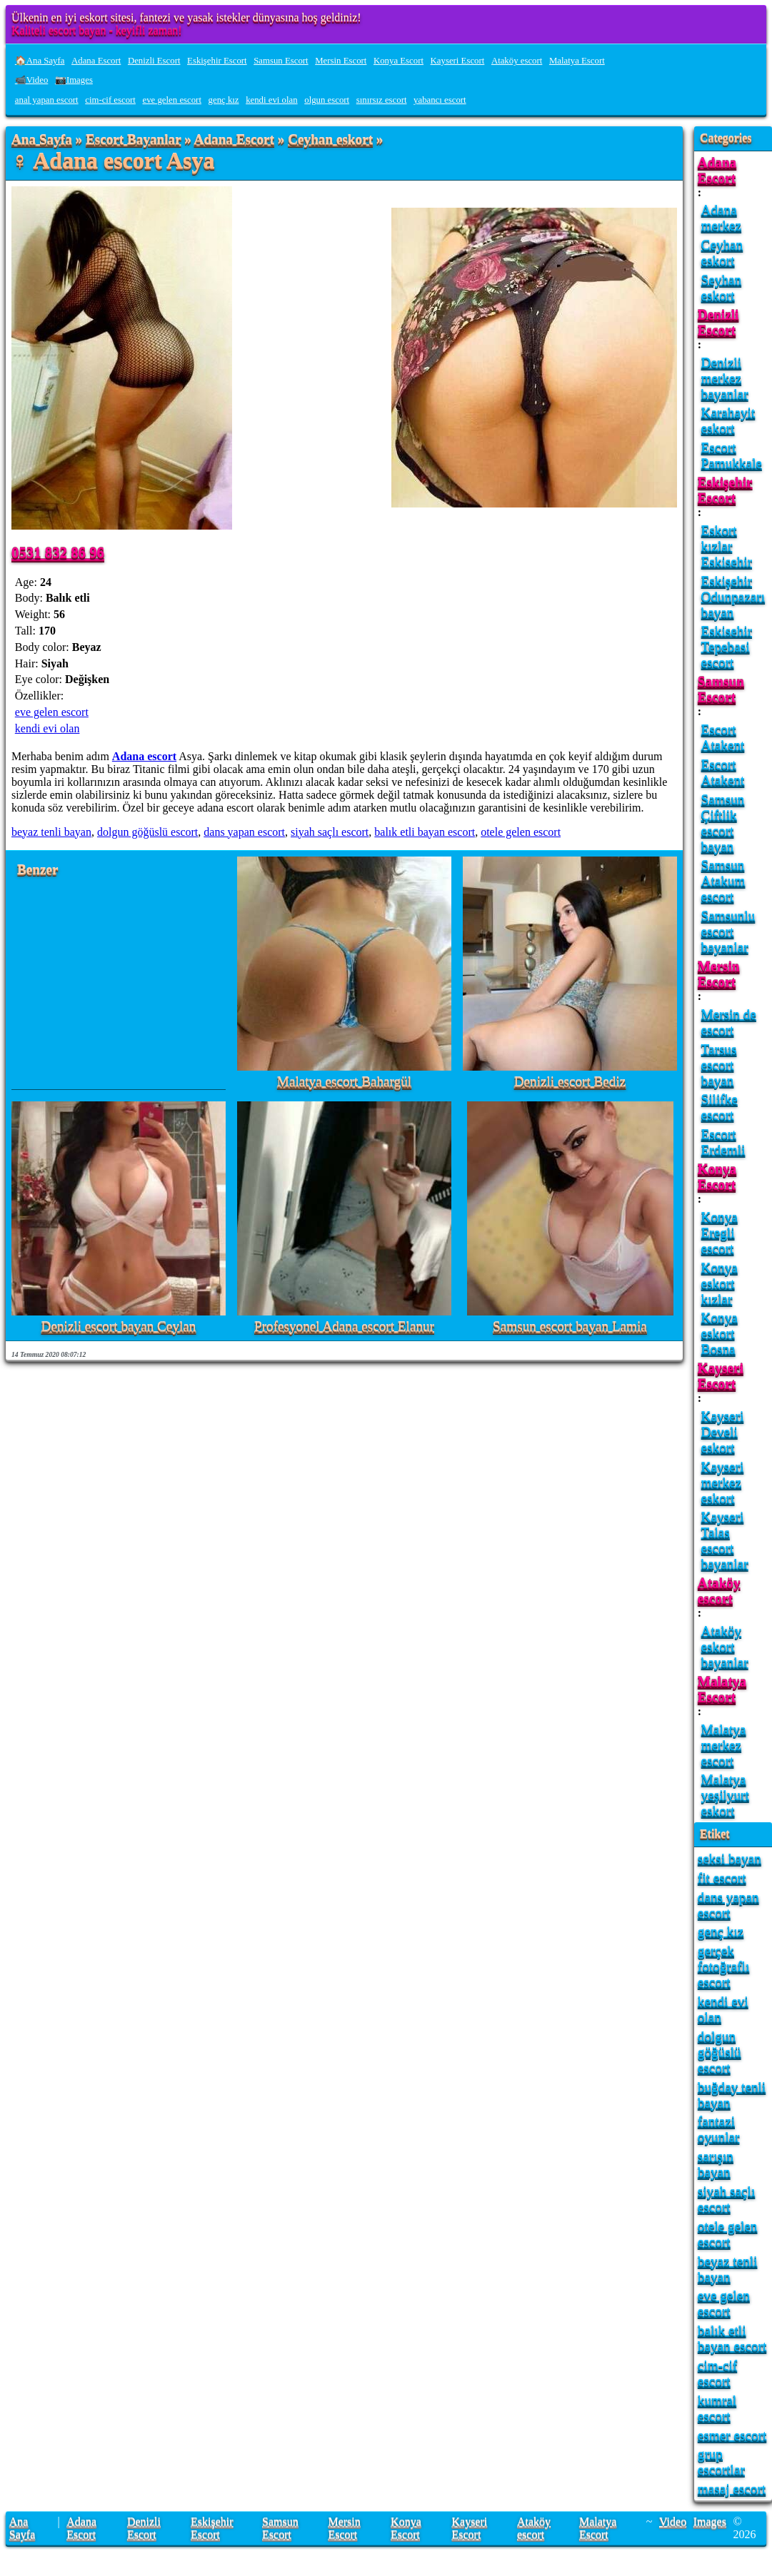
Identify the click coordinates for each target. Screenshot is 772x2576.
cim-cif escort (110, 100)
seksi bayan (729, 1858)
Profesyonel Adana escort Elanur (344, 1326)
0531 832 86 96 (57, 552)
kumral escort (717, 2408)
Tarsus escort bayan (719, 1064)
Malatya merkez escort (723, 1745)
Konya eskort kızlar (719, 1283)
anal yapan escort (47, 100)
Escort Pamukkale (731, 455)
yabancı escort (439, 100)
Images (709, 2521)
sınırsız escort (381, 100)
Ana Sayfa (41, 139)
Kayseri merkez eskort (722, 1482)
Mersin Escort (340, 61)
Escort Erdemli (723, 1141)
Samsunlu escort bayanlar (728, 931)
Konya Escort (398, 61)
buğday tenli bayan (732, 2094)
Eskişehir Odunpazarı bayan (733, 596)
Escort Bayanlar (133, 139)
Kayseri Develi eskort (722, 1431)
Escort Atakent (723, 737)
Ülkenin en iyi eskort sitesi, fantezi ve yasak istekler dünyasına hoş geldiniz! (186, 17)
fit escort (722, 1877)
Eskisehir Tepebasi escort (726, 646)
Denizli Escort (154, 61)
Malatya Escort (577, 61)
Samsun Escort (281, 61)
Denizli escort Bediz (570, 1081)
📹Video (32, 80)
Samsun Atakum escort (723, 880)
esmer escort (732, 2435)
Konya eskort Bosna (719, 1333)
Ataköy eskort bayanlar (724, 1646)
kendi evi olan (272, 100)
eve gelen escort (172, 100)
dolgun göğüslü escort (147, 832)
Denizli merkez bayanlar (724, 378)
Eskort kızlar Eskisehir (726, 545)
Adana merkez (721, 217)
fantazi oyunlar (719, 2128)
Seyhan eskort (721, 287)
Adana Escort (96, 61)
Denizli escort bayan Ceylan (118, 1326)
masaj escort (732, 2488)
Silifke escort (719, 1106)
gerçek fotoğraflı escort (723, 1966)
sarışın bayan (715, 2163)
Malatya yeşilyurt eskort (725, 1795)
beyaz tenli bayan (51, 832)
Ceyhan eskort (330, 139)
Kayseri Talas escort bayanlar (724, 1540)
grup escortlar (721, 2461)
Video (672, 2521)
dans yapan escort (244, 832)
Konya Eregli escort (719, 1232)
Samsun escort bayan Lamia (570, 1326)
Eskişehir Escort (217, 61)
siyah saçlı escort (330, 832)
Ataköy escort (516, 61)
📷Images (74, 80)
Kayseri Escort (458, 61)
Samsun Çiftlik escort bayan (723, 823)
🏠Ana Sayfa (40, 61)
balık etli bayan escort (424, 832)
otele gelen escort (521, 832)
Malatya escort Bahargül (344, 1081)
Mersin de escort (728, 1021)
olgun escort (326, 100)
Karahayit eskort (728, 420)
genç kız (224, 100)
